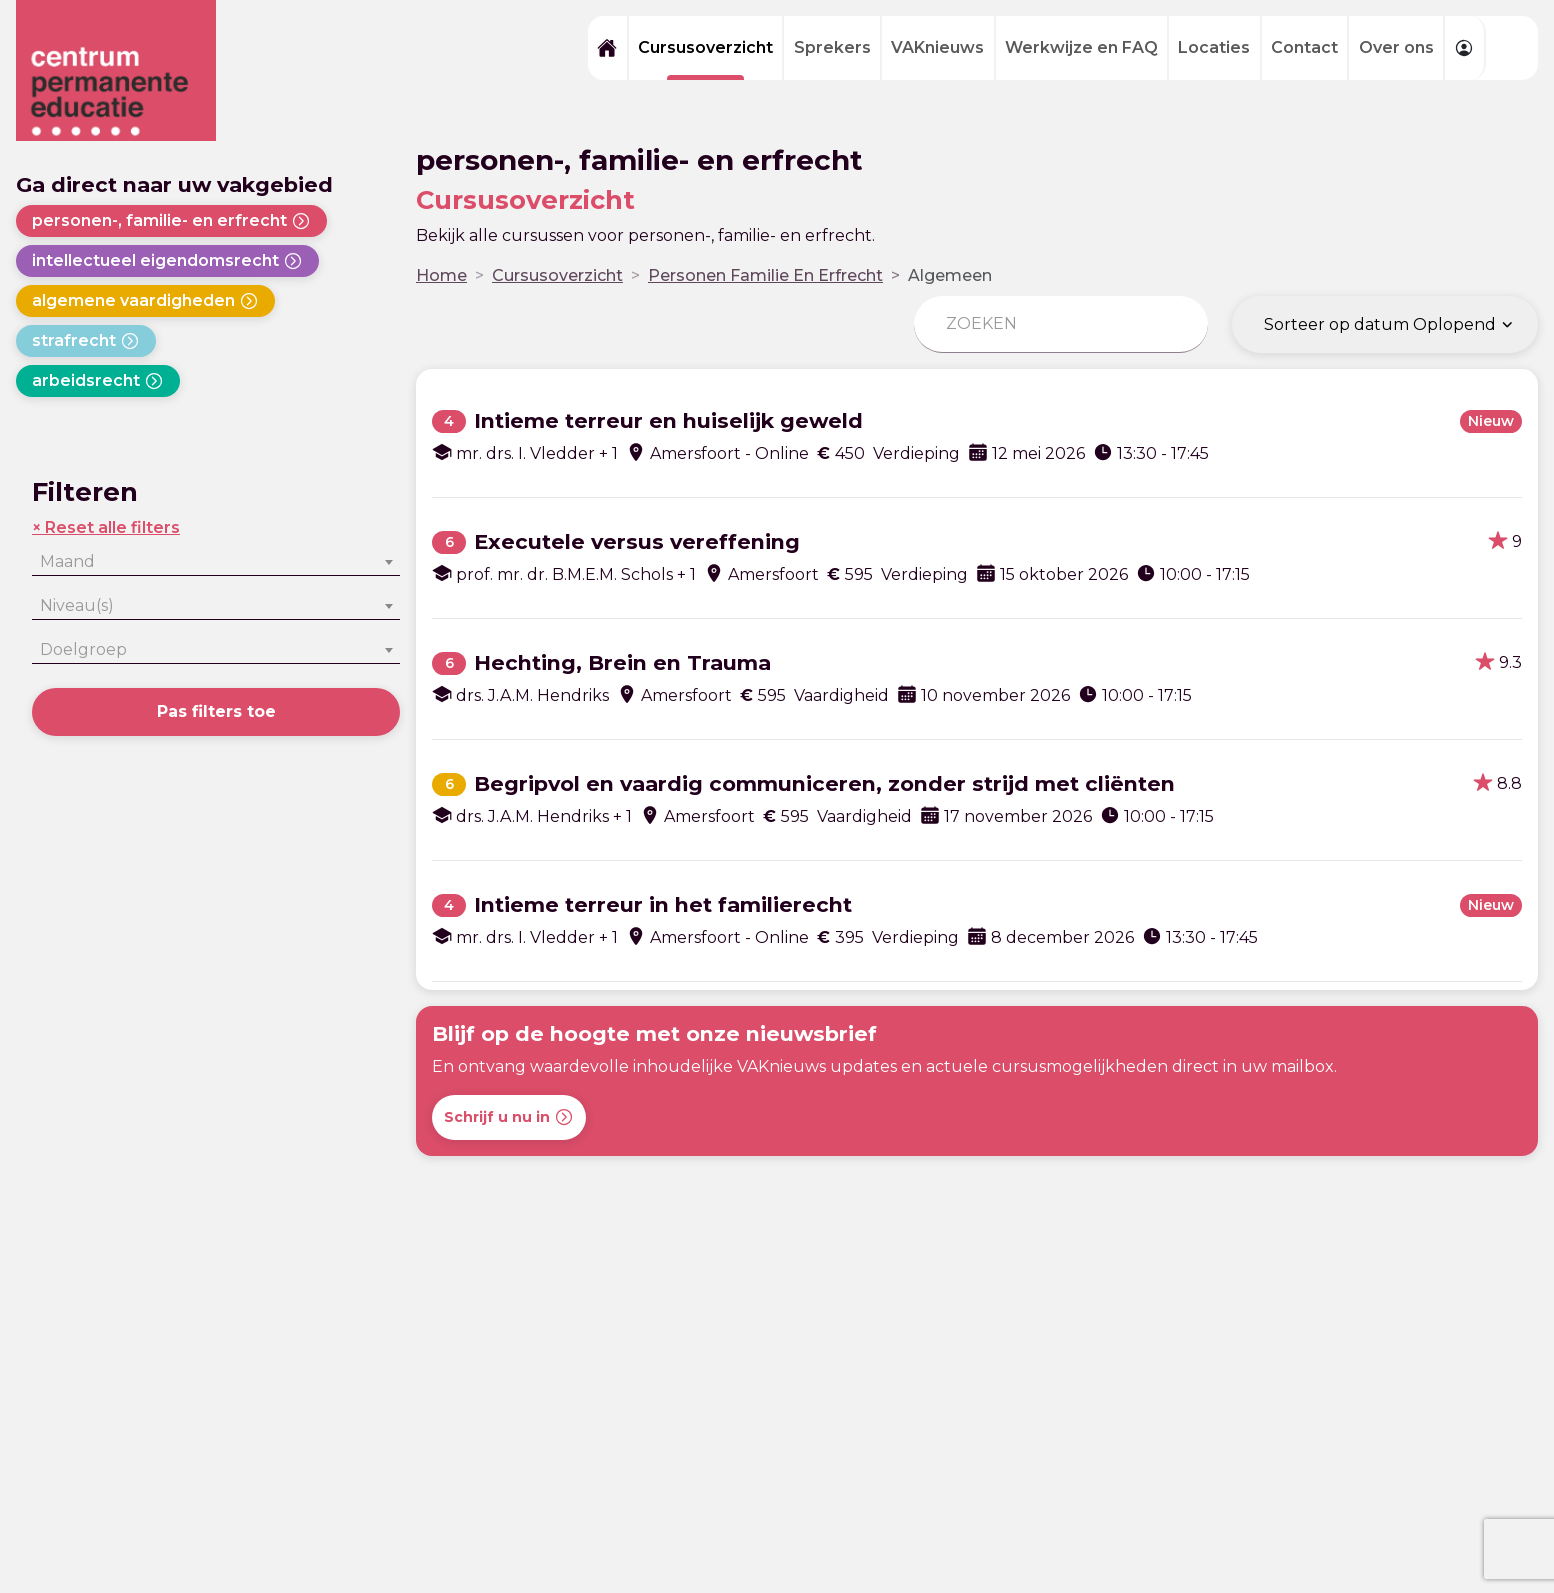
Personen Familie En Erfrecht (765, 275)
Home (441, 275)
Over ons (1396, 47)
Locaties (1214, 47)
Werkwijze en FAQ (1081, 47)
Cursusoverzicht (705, 47)
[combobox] (216, 562)
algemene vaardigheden (145, 301)
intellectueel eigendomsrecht (167, 261)
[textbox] (216, 562)
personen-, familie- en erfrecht (171, 221)
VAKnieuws (937, 47)
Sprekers (832, 47)
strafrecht (86, 341)
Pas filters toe (216, 711)
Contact (1304, 47)
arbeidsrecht (98, 381)
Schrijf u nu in (509, 1117)
